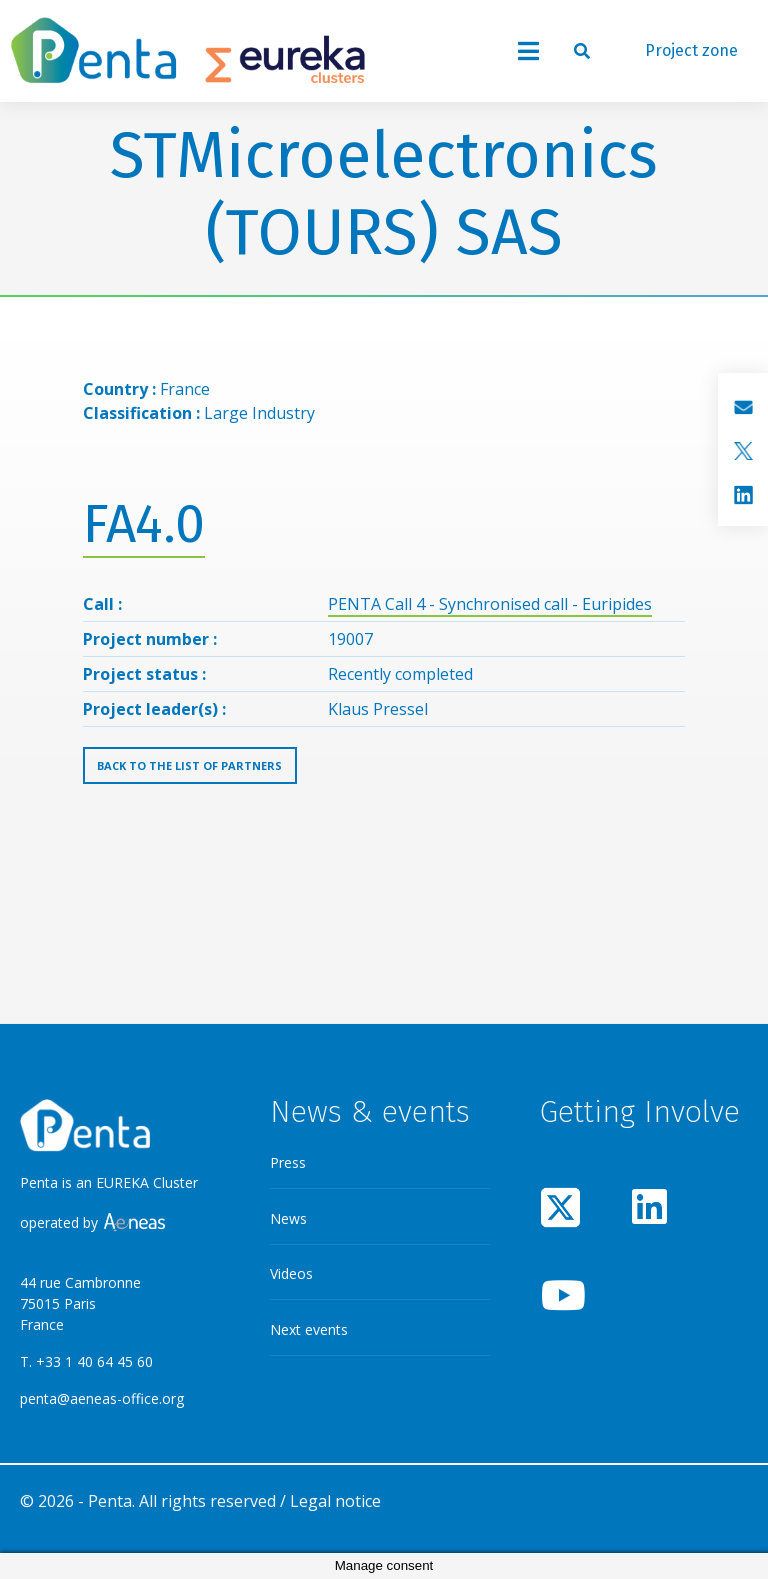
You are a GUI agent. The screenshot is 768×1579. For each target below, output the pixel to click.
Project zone (691, 50)
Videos (291, 1273)
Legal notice (335, 1501)
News (288, 1218)
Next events (309, 1329)
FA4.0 (144, 524)
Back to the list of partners (189, 765)
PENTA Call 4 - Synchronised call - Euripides (490, 604)
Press (288, 1162)
